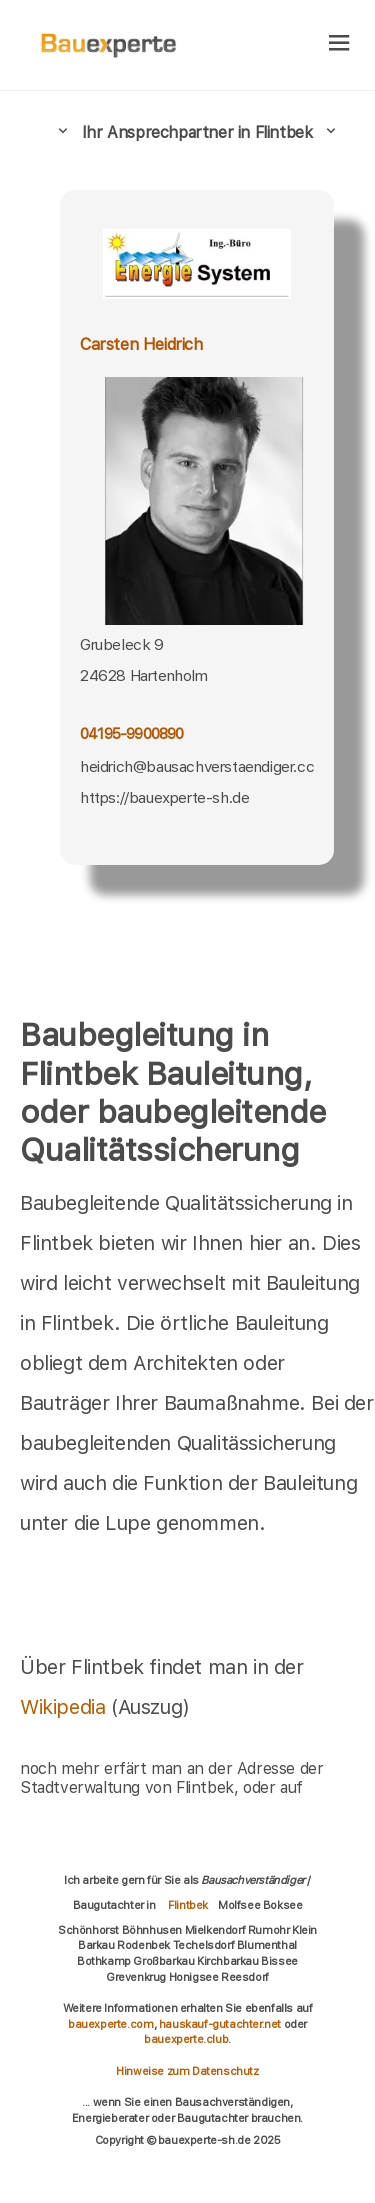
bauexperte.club (186, 2039)
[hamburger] (339, 44)
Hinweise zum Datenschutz (187, 2071)
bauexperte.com (110, 2024)
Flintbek (188, 1905)
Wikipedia (65, 1707)
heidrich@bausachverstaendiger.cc (197, 766)
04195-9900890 (132, 733)
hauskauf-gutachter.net (220, 2024)
